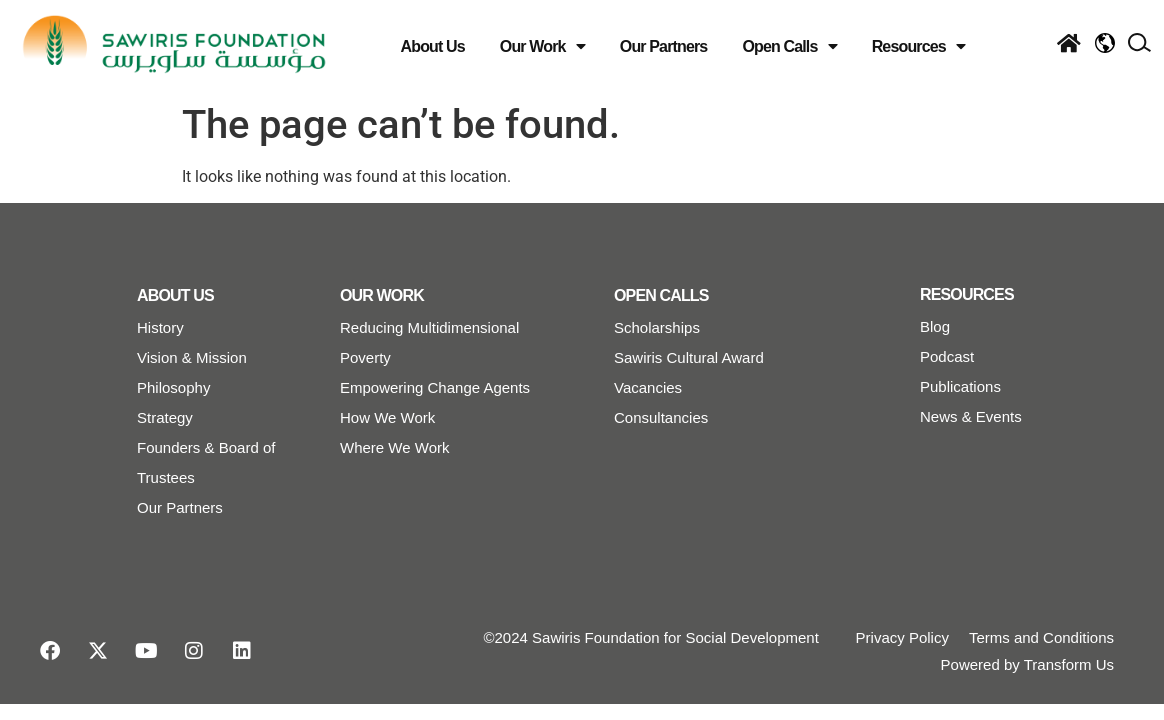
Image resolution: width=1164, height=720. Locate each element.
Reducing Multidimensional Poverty (429, 342)
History (160, 327)
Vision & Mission (192, 357)
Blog (935, 326)
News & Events (971, 416)
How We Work (387, 417)
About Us (433, 46)
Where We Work (394, 447)
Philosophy (173, 387)
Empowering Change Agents (435, 387)
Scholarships (657, 327)
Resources (918, 46)
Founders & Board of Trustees (206, 462)
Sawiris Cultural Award (689, 357)
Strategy (165, 417)
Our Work (542, 46)
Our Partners (664, 46)
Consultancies (661, 417)
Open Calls (789, 46)
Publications (960, 386)
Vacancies (648, 387)
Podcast (947, 356)
